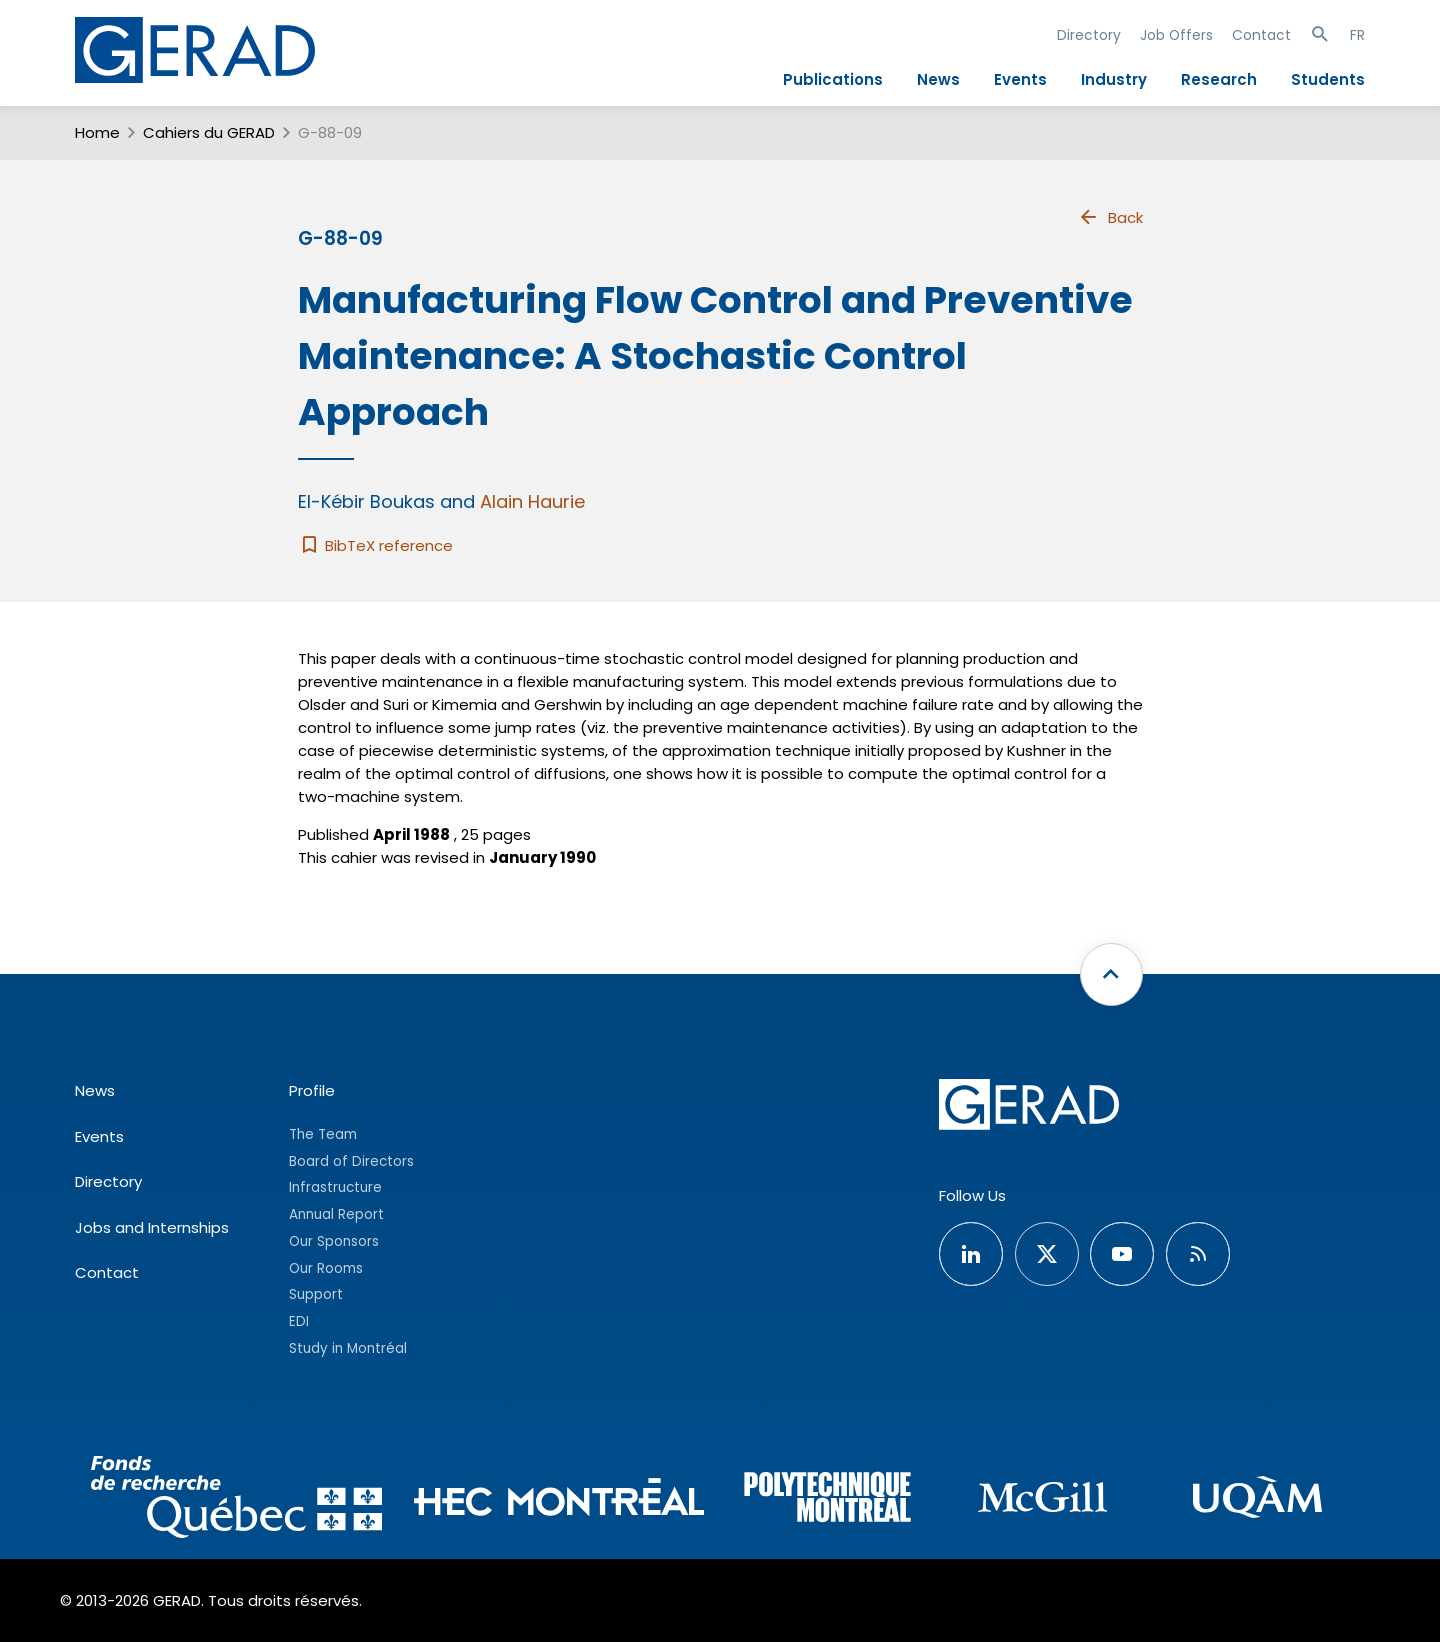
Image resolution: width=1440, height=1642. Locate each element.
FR (1357, 35)
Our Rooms (326, 1268)
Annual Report (336, 1214)
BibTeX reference (375, 545)
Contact (1261, 35)
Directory (1089, 35)
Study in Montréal (348, 1348)
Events (1020, 79)
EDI (299, 1321)
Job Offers (1176, 35)
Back (1110, 217)
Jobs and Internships (152, 1227)
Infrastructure (335, 1187)
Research (1219, 79)
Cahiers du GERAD (209, 132)
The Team (323, 1134)
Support (316, 1294)
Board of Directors (351, 1161)
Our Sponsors (334, 1241)
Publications (833, 79)
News (938, 79)
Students (1328, 79)
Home (97, 132)
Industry (1114, 79)
